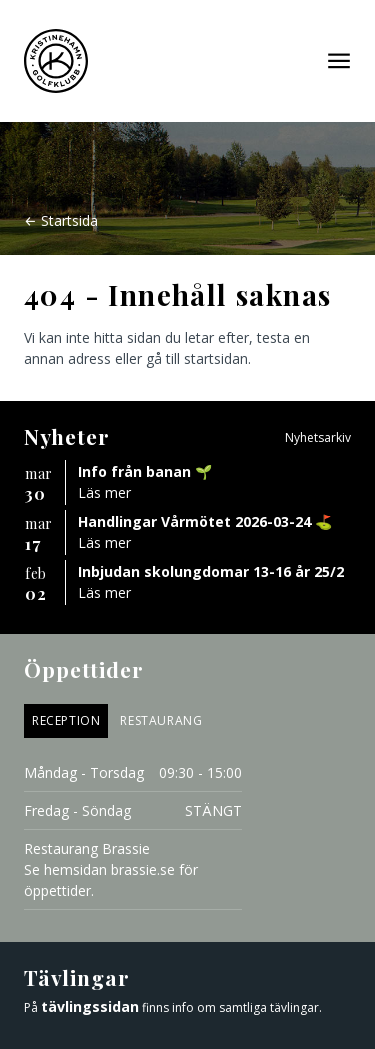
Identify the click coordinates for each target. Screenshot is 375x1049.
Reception (66, 720)
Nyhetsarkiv (318, 437)
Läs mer (104, 492)
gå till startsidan (197, 358)
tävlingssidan (90, 1006)
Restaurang (161, 720)
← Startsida (61, 220)
